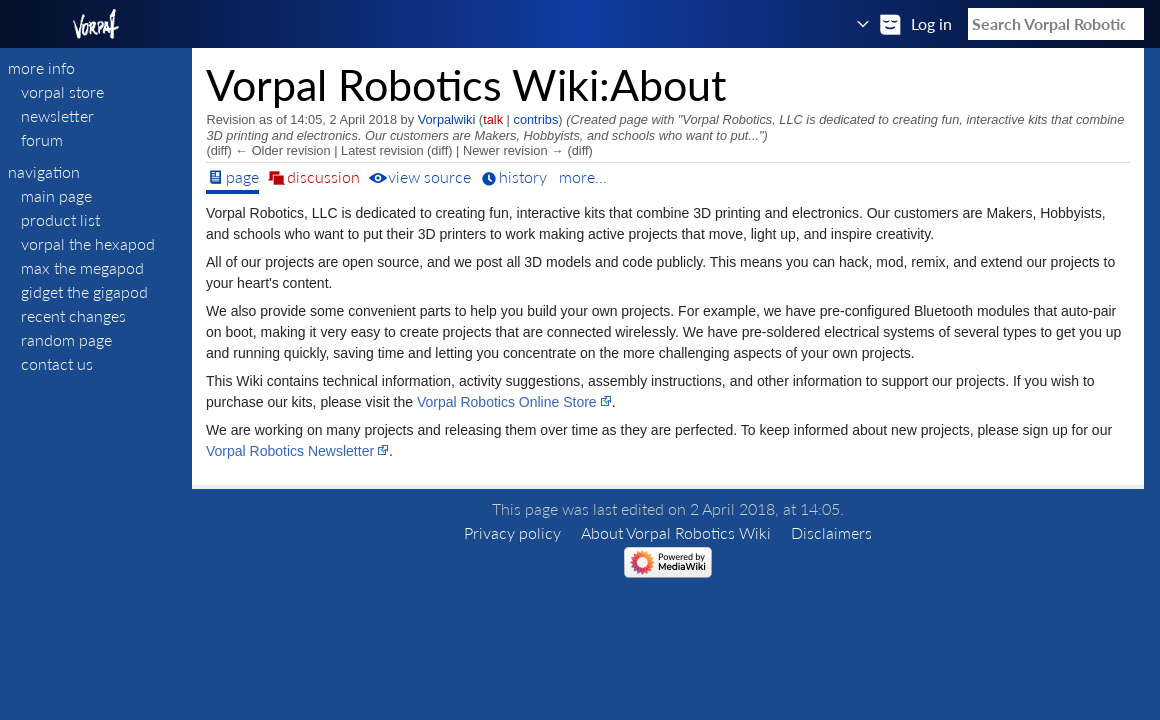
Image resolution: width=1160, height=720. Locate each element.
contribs (535, 119)
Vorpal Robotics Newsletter (290, 451)
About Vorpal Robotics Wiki (676, 532)
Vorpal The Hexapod (88, 243)
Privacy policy (512, 532)
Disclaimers (831, 532)
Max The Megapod (82, 267)
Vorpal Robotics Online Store (507, 402)
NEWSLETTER (57, 115)
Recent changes (73, 315)
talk (493, 119)
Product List (60, 219)
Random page (66, 339)
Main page (56, 195)
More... (583, 176)
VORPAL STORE (62, 91)
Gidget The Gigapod (84, 291)
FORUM (42, 139)
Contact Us (57, 363)
